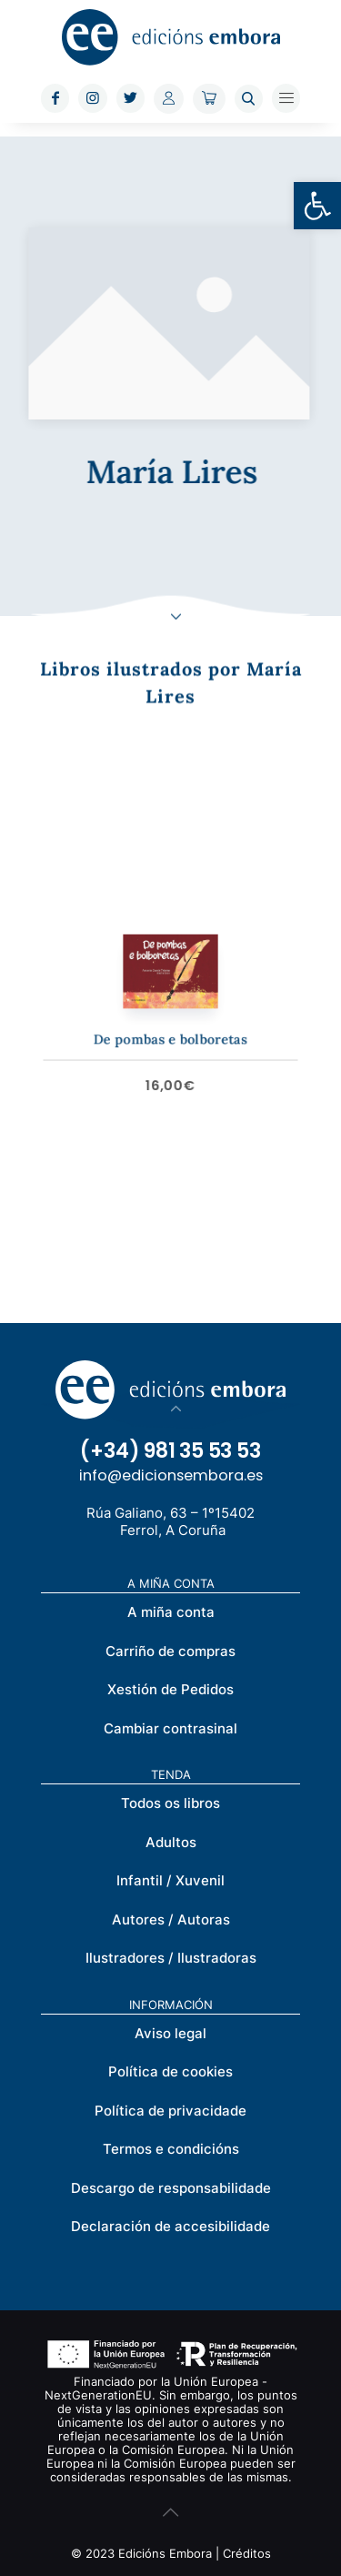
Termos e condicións (171, 2148)
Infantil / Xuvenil (170, 1880)
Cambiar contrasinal (170, 1728)
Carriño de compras (170, 1651)
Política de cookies (170, 2071)
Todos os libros (170, 1803)
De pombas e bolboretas (171, 1028)
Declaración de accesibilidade (170, 2226)
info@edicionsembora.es (171, 1475)
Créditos (247, 2553)
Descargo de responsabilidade (171, 2188)
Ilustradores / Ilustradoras (170, 1957)
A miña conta (171, 1612)
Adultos (170, 1842)
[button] (317, 205)
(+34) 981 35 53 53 (170, 1451)
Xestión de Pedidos (170, 1689)
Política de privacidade (170, 2110)
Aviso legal (170, 2033)
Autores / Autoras (171, 1919)
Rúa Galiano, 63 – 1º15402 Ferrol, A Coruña (170, 1521)
